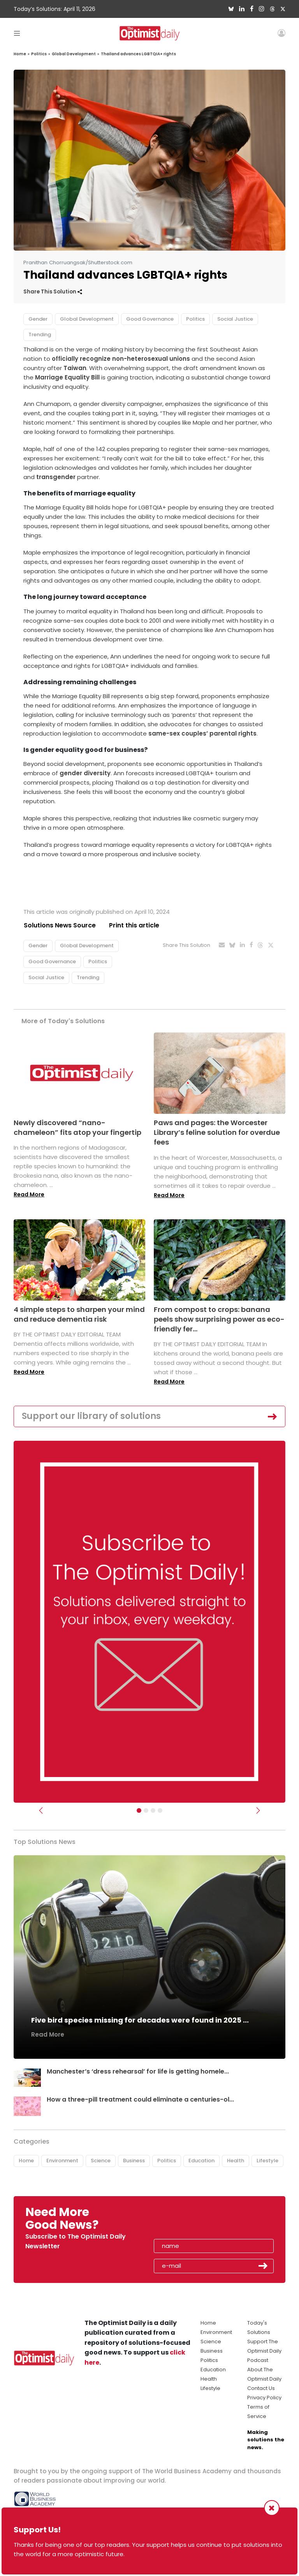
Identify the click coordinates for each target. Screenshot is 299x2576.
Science (101, 2160)
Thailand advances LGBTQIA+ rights (138, 54)
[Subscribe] (139, 1810)
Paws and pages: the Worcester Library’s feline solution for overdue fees (217, 1132)
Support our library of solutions (91, 1416)
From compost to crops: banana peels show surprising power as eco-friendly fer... (219, 1319)
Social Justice (235, 319)
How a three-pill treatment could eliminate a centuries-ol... (140, 2099)
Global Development (74, 54)
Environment (62, 2160)
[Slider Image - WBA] (146, 1810)
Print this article (134, 925)
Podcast (257, 2360)
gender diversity (85, 773)
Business (134, 2160)
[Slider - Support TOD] (153, 1810)
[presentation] (198, 2221)
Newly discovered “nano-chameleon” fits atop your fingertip (77, 1127)
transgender (56, 477)
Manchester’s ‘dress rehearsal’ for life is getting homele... (138, 2071)
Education (201, 2160)
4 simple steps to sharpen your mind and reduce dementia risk (79, 1314)
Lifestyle (267, 2160)
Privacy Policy (264, 2397)
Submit (263, 2266)
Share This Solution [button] (52, 291)
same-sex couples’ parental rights (202, 733)
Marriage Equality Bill (67, 377)
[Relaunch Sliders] (160, 1810)
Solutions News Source (59, 925)
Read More (29, 1195)
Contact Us (261, 2388)
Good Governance (150, 319)
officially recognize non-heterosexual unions (121, 359)
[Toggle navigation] (17, 33)
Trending (39, 334)
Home (20, 54)
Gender (37, 319)
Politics (39, 54)
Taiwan (74, 368)
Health (235, 2160)
